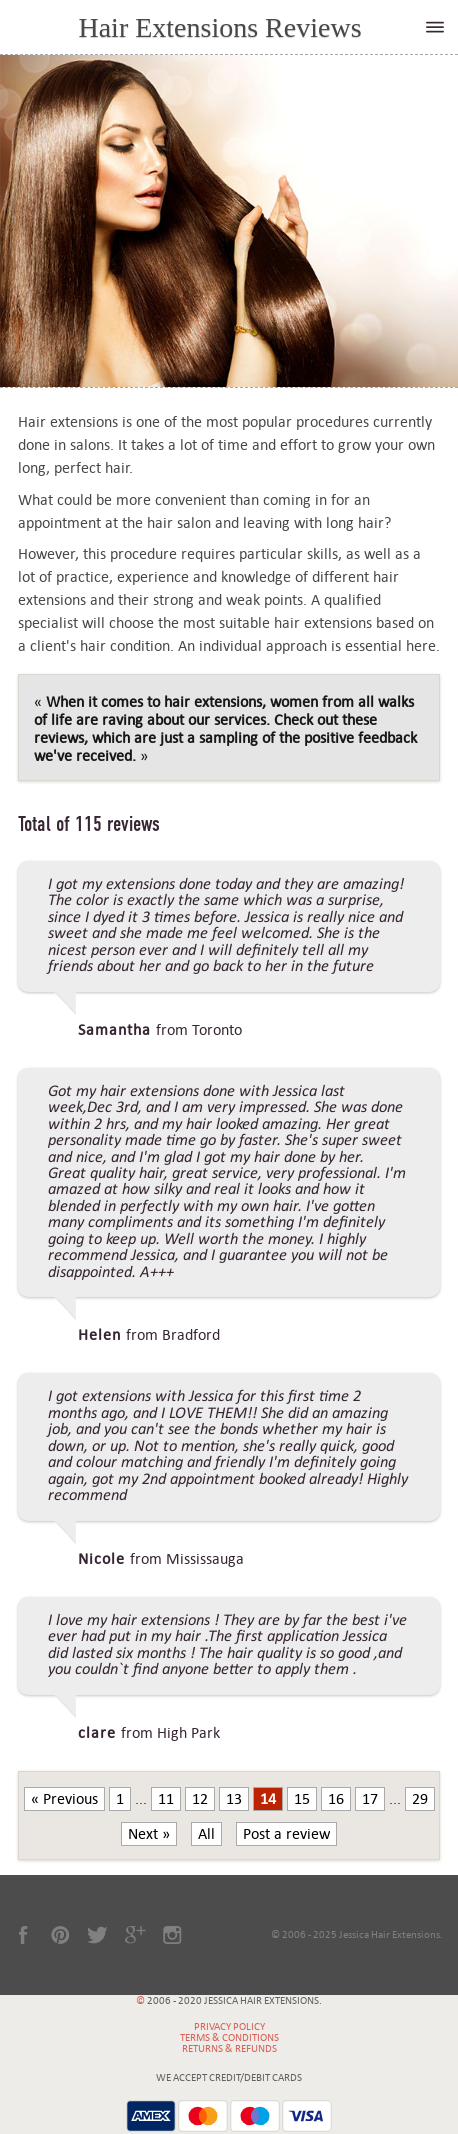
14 (268, 1799)
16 (336, 1799)
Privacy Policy (229, 2026)
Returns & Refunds (229, 2048)
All (206, 1834)
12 (200, 1799)
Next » (149, 1834)
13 (234, 1799)
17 (370, 1799)
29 (420, 1799)
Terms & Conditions (229, 2037)
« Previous (64, 1799)
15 (302, 1799)
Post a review (286, 1834)
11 (166, 1799)
